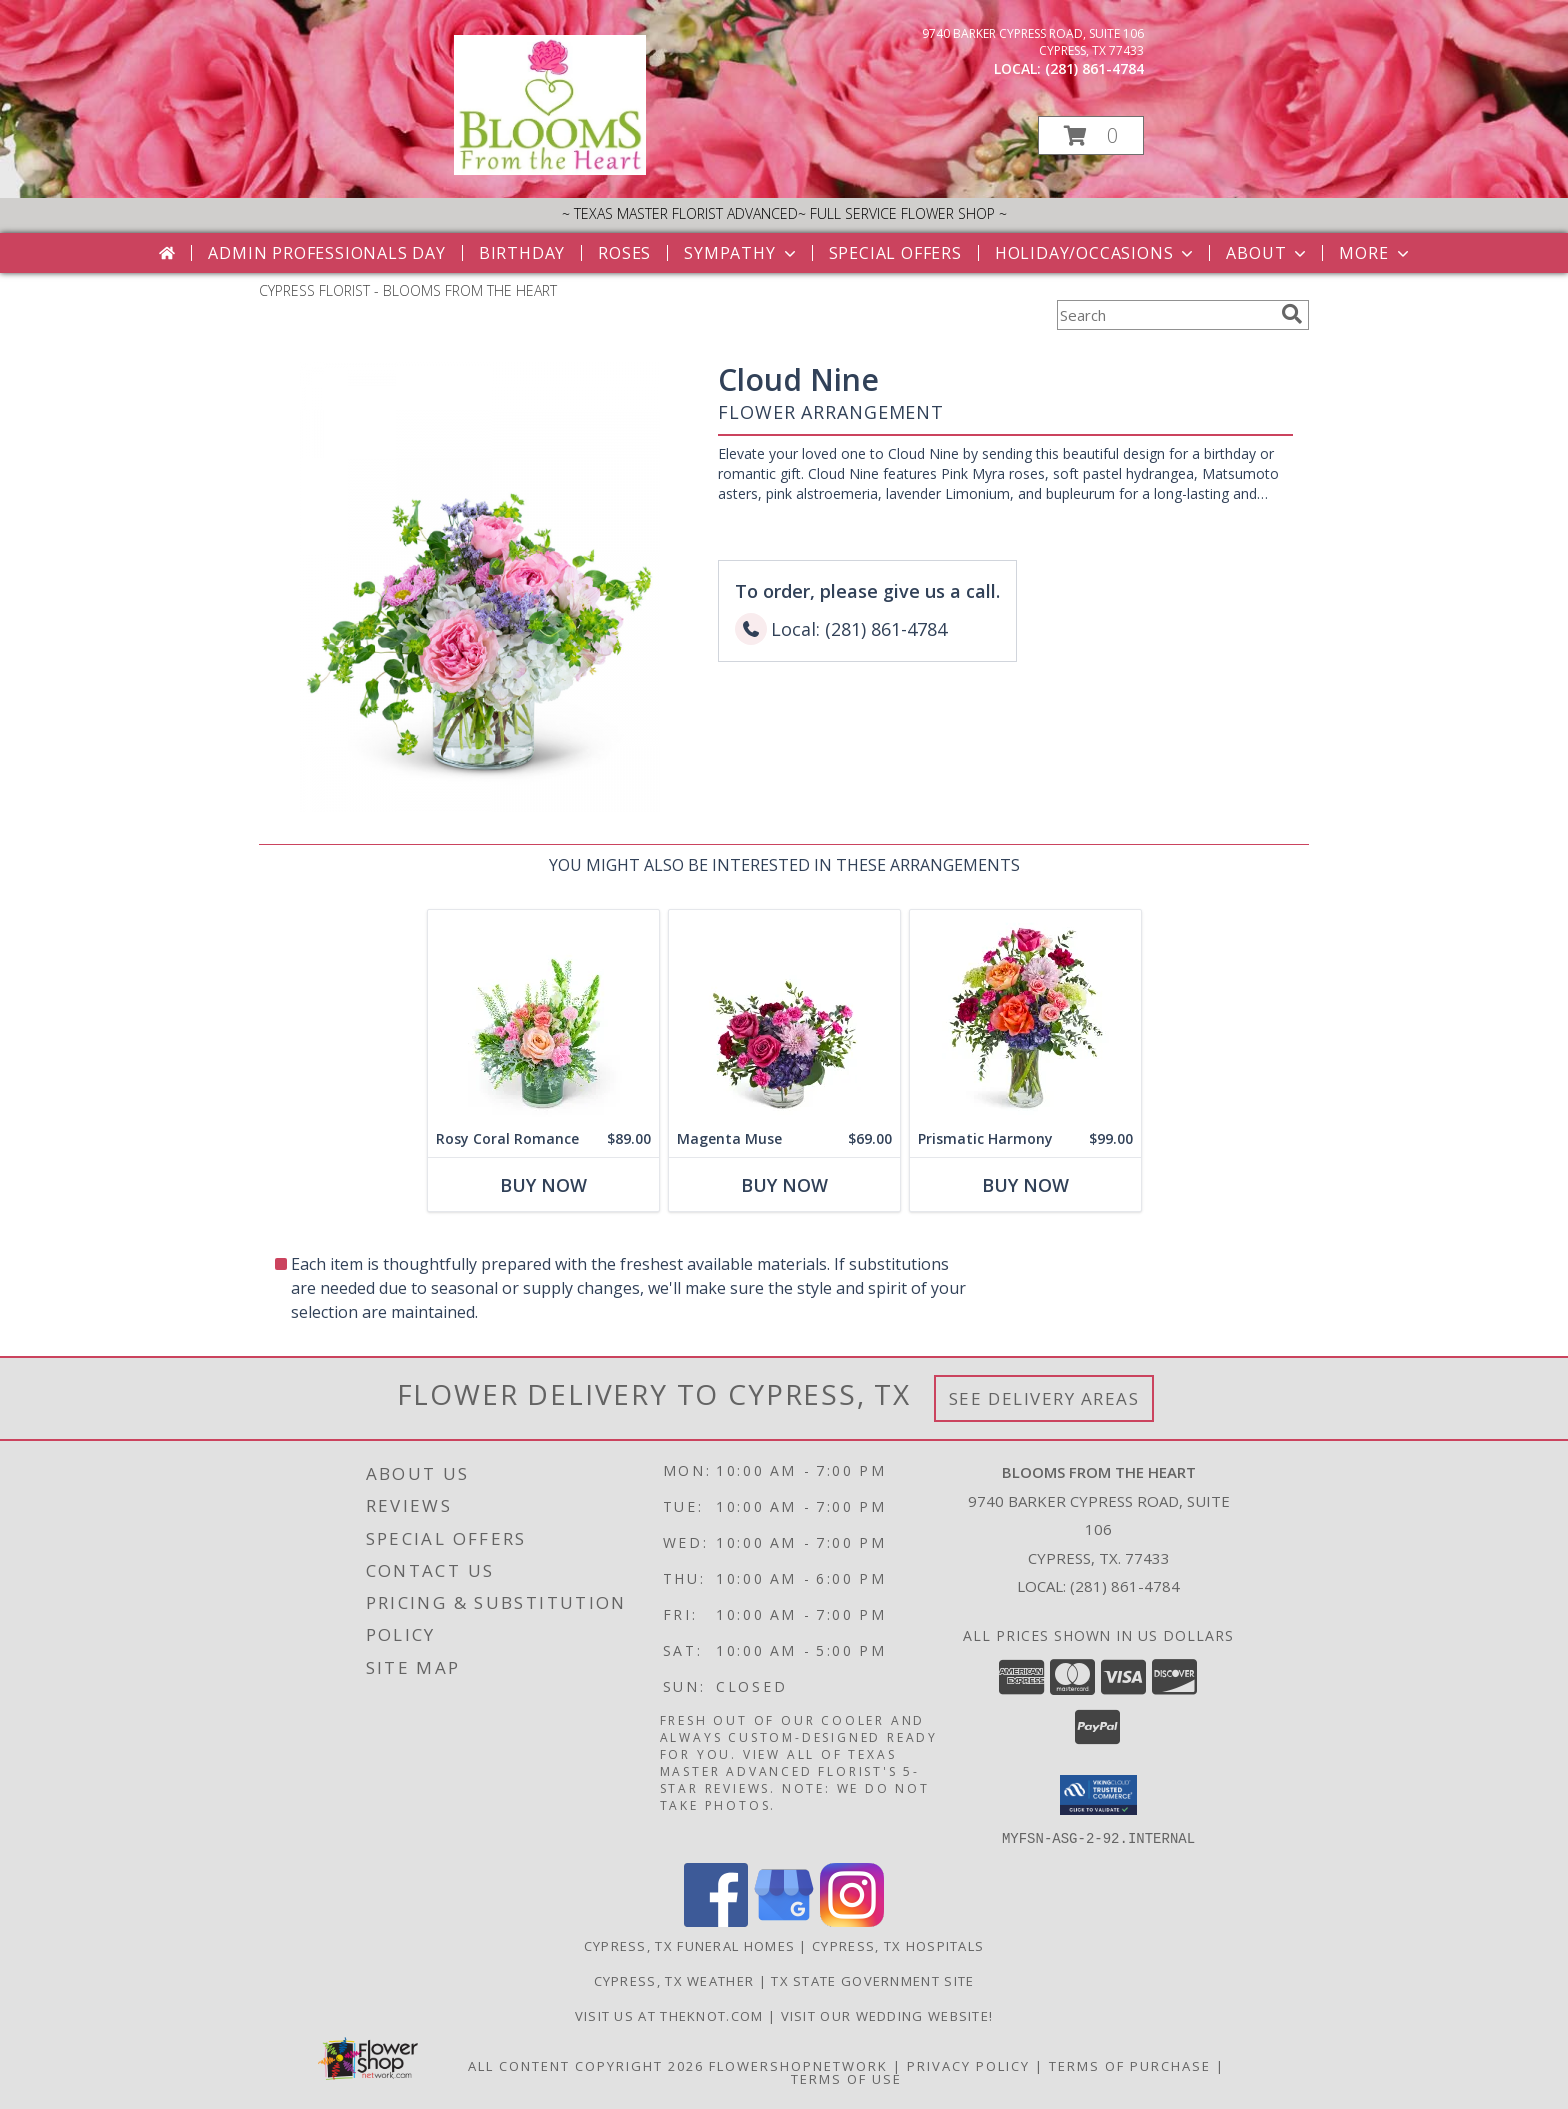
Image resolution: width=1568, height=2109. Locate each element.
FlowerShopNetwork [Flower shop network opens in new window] (798, 2065)
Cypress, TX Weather (674, 1980)
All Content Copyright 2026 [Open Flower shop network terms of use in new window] (586, 2065)
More (1375, 253)
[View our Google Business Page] (784, 1920)
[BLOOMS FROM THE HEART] (550, 169)
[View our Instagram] (852, 1920)
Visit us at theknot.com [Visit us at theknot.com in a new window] (671, 2015)
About (1268, 253)
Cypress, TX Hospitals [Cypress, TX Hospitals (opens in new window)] (898, 1945)
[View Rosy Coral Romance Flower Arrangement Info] (543, 1015)
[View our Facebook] (716, 1920)
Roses (624, 253)
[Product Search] (1165, 315)
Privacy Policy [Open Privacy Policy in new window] (968, 2065)
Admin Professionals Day (326, 253)
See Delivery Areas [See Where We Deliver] (1044, 1398)
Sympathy (741, 253)
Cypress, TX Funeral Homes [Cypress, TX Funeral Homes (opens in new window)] (690, 1945)
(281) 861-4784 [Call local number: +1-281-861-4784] (1094, 68)
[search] (1292, 314)
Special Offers (895, 253)
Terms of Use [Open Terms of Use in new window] (846, 2078)
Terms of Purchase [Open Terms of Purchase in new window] (1130, 2065)
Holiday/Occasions (1096, 253)
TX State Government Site (872, 1980)
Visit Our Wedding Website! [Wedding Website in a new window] (887, 2015)
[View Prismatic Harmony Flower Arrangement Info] (1025, 1015)
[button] (1091, 135)
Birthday (522, 253)
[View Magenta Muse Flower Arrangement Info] (784, 1015)
